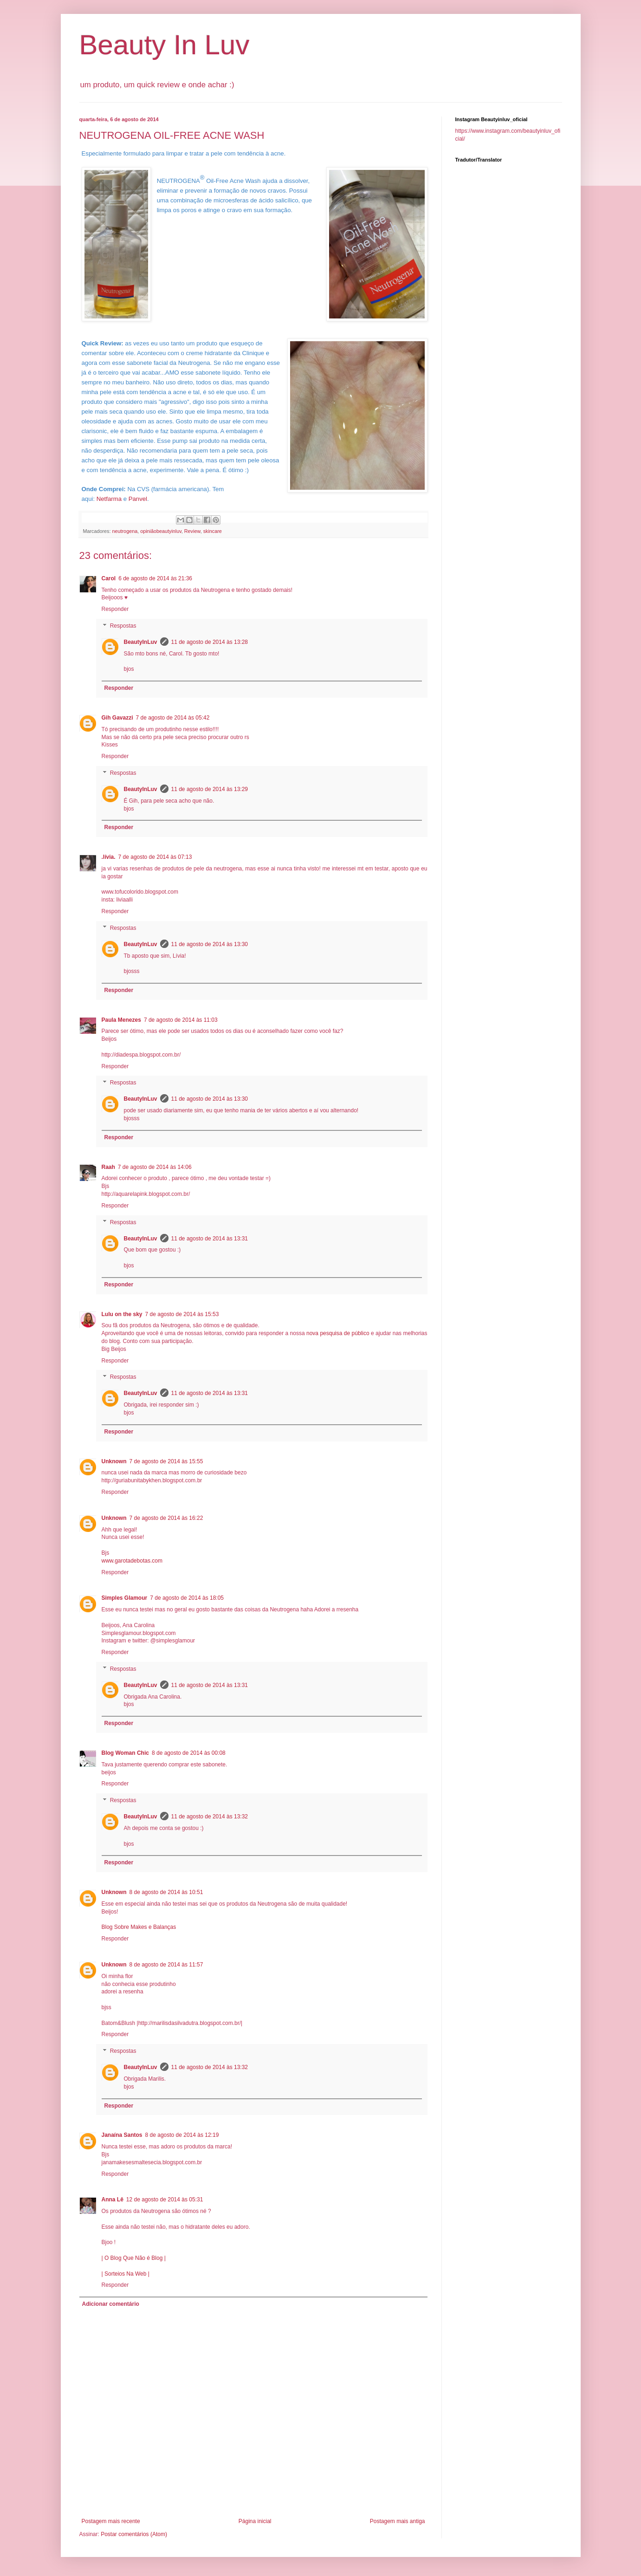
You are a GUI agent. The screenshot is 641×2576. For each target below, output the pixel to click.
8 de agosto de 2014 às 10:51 (166, 1892)
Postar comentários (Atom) (134, 2534)
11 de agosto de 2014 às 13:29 (209, 789)
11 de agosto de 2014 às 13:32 (209, 1816)
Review (192, 531)
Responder (115, 609)
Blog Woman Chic (125, 1753)
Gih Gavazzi (117, 717)
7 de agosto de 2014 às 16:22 (166, 1518)
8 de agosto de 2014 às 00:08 (189, 1753)
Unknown (114, 1461)
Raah (108, 1167)
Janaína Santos (122, 2135)
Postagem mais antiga (397, 2521)
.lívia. (109, 857)
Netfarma (109, 498)
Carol (109, 578)
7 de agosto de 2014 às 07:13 (155, 857)
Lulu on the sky (122, 1314)
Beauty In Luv (164, 44)
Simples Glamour (125, 1598)
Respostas (123, 626)
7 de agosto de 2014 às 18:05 (187, 1598)
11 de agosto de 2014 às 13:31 (209, 1238)
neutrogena (125, 531)
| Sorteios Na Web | (125, 2274)
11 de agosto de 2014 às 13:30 (209, 944)
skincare (212, 531)
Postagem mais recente (111, 2521)
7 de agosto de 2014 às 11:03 (181, 1020)
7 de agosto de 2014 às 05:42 (173, 717)
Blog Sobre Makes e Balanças (139, 1927)
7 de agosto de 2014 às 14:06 (155, 1167)
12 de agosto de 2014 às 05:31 (164, 2199)
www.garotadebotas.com (132, 1560)
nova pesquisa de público (337, 1333)
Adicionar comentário (110, 2304)
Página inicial (255, 2521)
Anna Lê (112, 2199)
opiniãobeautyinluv (160, 531)
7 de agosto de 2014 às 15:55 (166, 1461)
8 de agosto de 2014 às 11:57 (166, 1964)
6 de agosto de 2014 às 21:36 (155, 578)
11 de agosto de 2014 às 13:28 (209, 642)
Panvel (138, 498)
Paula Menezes (121, 1020)
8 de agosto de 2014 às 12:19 (182, 2135)
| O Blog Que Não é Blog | (134, 2258)
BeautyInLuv (140, 642)
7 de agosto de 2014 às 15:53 (182, 1314)
